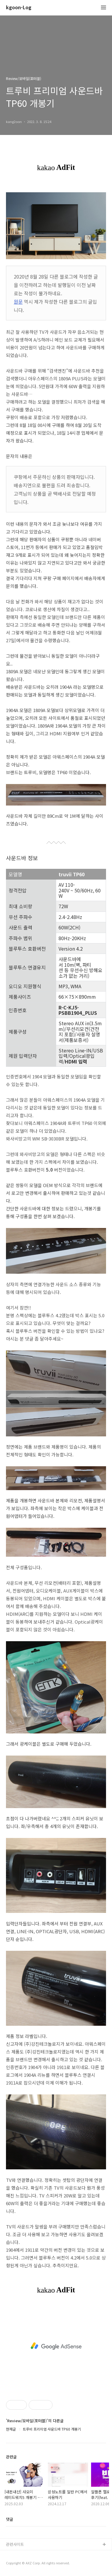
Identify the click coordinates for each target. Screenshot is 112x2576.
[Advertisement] (56, 2346)
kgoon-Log (18, 7)
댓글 (9, 2519)
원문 (18, 301)
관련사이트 (15, 2544)
